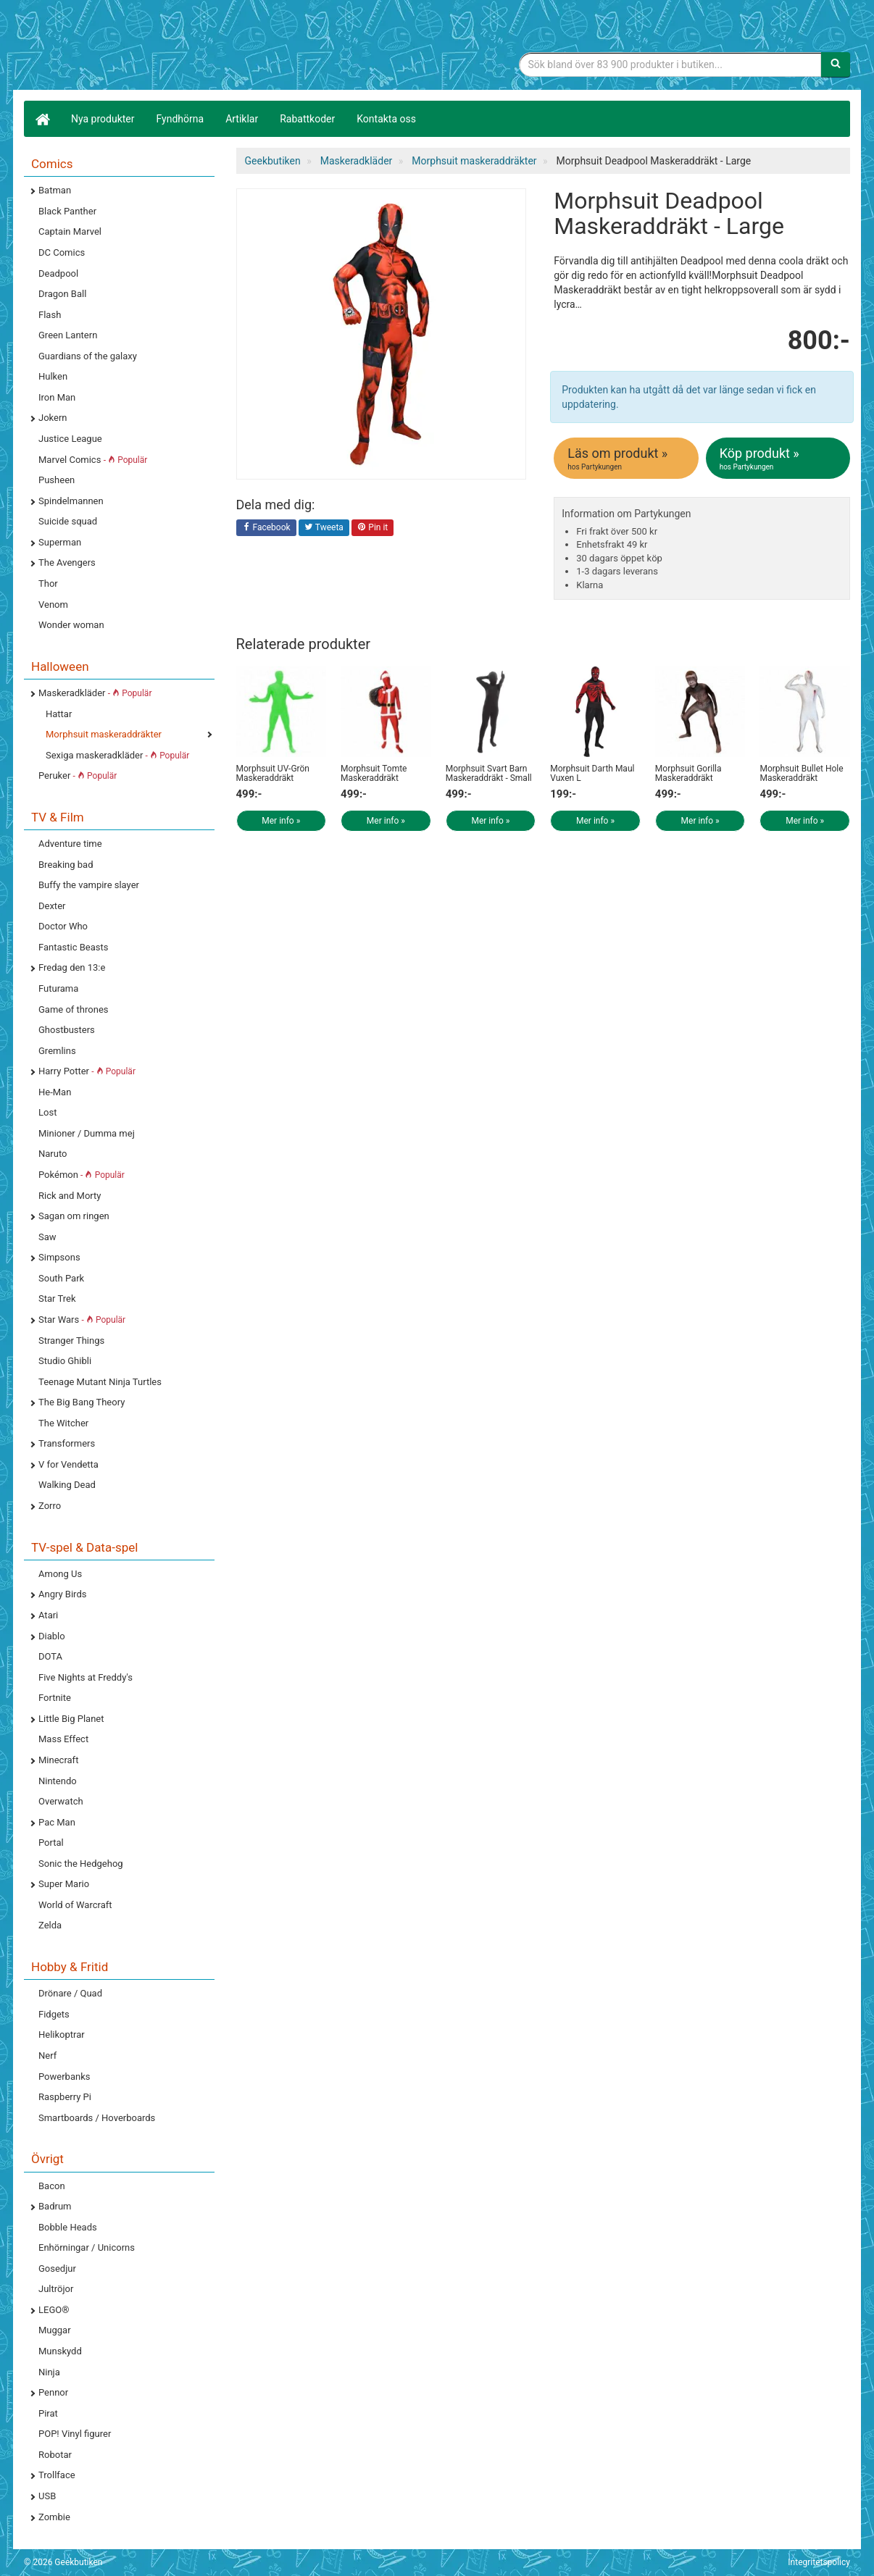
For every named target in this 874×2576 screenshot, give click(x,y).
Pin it (372, 528)
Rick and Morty (69, 1195)
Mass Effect (63, 1739)
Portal (51, 1842)
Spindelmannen (71, 500)
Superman (59, 542)
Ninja (49, 2372)
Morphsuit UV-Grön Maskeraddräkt (272, 773)
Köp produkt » (779, 459)
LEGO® (53, 2309)
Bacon (51, 2185)
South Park (61, 1278)
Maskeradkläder (94, 692)
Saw (47, 1236)
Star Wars (81, 1319)
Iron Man (56, 397)
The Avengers (67, 562)
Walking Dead (67, 1484)
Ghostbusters (66, 1029)
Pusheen (56, 479)
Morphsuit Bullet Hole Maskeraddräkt (801, 773)
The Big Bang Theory (81, 1402)
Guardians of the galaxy (87, 356)
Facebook (266, 528)
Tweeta (324, 528)
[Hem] (42, 119)
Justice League (70, 438)
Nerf (47, 2055)
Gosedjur (57, 2268)
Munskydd (60, 2351)
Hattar (59, 713)
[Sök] (835, 64)
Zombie (54, 2517)
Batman (54, 190)
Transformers (66, 1443)
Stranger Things (71, 1340)
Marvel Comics (92, 459)
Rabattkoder (307, 119)
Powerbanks (64, 2076)
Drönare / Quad (70, 1993)
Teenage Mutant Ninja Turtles (100, 1381)
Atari (48, 1615)
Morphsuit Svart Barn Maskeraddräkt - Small (489, 773)
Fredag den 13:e (71, 967)
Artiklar (241, 119)
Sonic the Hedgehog (80, 1863)
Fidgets (54, 2014)
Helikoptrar (61, 2034)
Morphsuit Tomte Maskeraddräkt (374, 773)
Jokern (52, 417)
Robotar (55, 2454)
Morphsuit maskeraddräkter (104, 734)
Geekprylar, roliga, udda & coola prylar (132, 47)
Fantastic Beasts (73, 947)
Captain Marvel (69, 231)
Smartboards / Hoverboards (96, 2117)
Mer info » (281, 821)
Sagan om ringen (73, 1215)
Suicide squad (67, 521)
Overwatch (60, 1801)
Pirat (48, 2413)
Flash (49, 314)
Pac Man (56, 1822)
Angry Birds (62, 1594)
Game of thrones (73, 1009)
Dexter (51, 905)
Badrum (54, 2206)
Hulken (52, 376)
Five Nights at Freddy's (85, 1677)
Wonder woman (71, 624)
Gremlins (57, 1050)
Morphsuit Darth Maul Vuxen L (592, 773)
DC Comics (61, 252)
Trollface (56, 2475)
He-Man (54, 1092)
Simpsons (59, 1257)
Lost (47, 1112)
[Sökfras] (671, 64)
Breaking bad (65, 864)
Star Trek (56, 1298)
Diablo (51, 1636)
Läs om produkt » (626, 459)
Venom (53, 604)
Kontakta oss (386, 119)
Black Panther (67, 211)
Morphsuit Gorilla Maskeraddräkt (688, 773)
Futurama (58, 988)
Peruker (77, 775)
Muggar (54, 2330)
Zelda (50, 1925)
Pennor (53, 2392)
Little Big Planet (71, 1718)
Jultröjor (55, 2288)
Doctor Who (63, 926)
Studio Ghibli (64, 1360)
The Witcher (63, 1423)
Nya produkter (103, 119)
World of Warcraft (75, 1904)
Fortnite (54, 1697)
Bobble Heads (67, 2227)
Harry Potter (87, 1071)
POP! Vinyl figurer (74, 2433)
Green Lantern (67, 335)
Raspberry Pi (64, 2096)
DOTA (50, 1656)
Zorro (49, 1505)
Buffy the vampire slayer (88, 884)
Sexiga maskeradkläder (117, 755)
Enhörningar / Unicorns (86, 2247)
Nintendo (57, 1781)
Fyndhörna (180, 119)
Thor (48, 583)
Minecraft (58, 1760)
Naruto (52, 1153)
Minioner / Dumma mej (86, 1133)
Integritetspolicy (819, 2562)
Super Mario (63, 1883)
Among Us (60, 1573)
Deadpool (58, 273)
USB (47, 2496)
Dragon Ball (62, 293)
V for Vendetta (68, 1464)
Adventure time (70, 843)
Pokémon (81, 1174)
